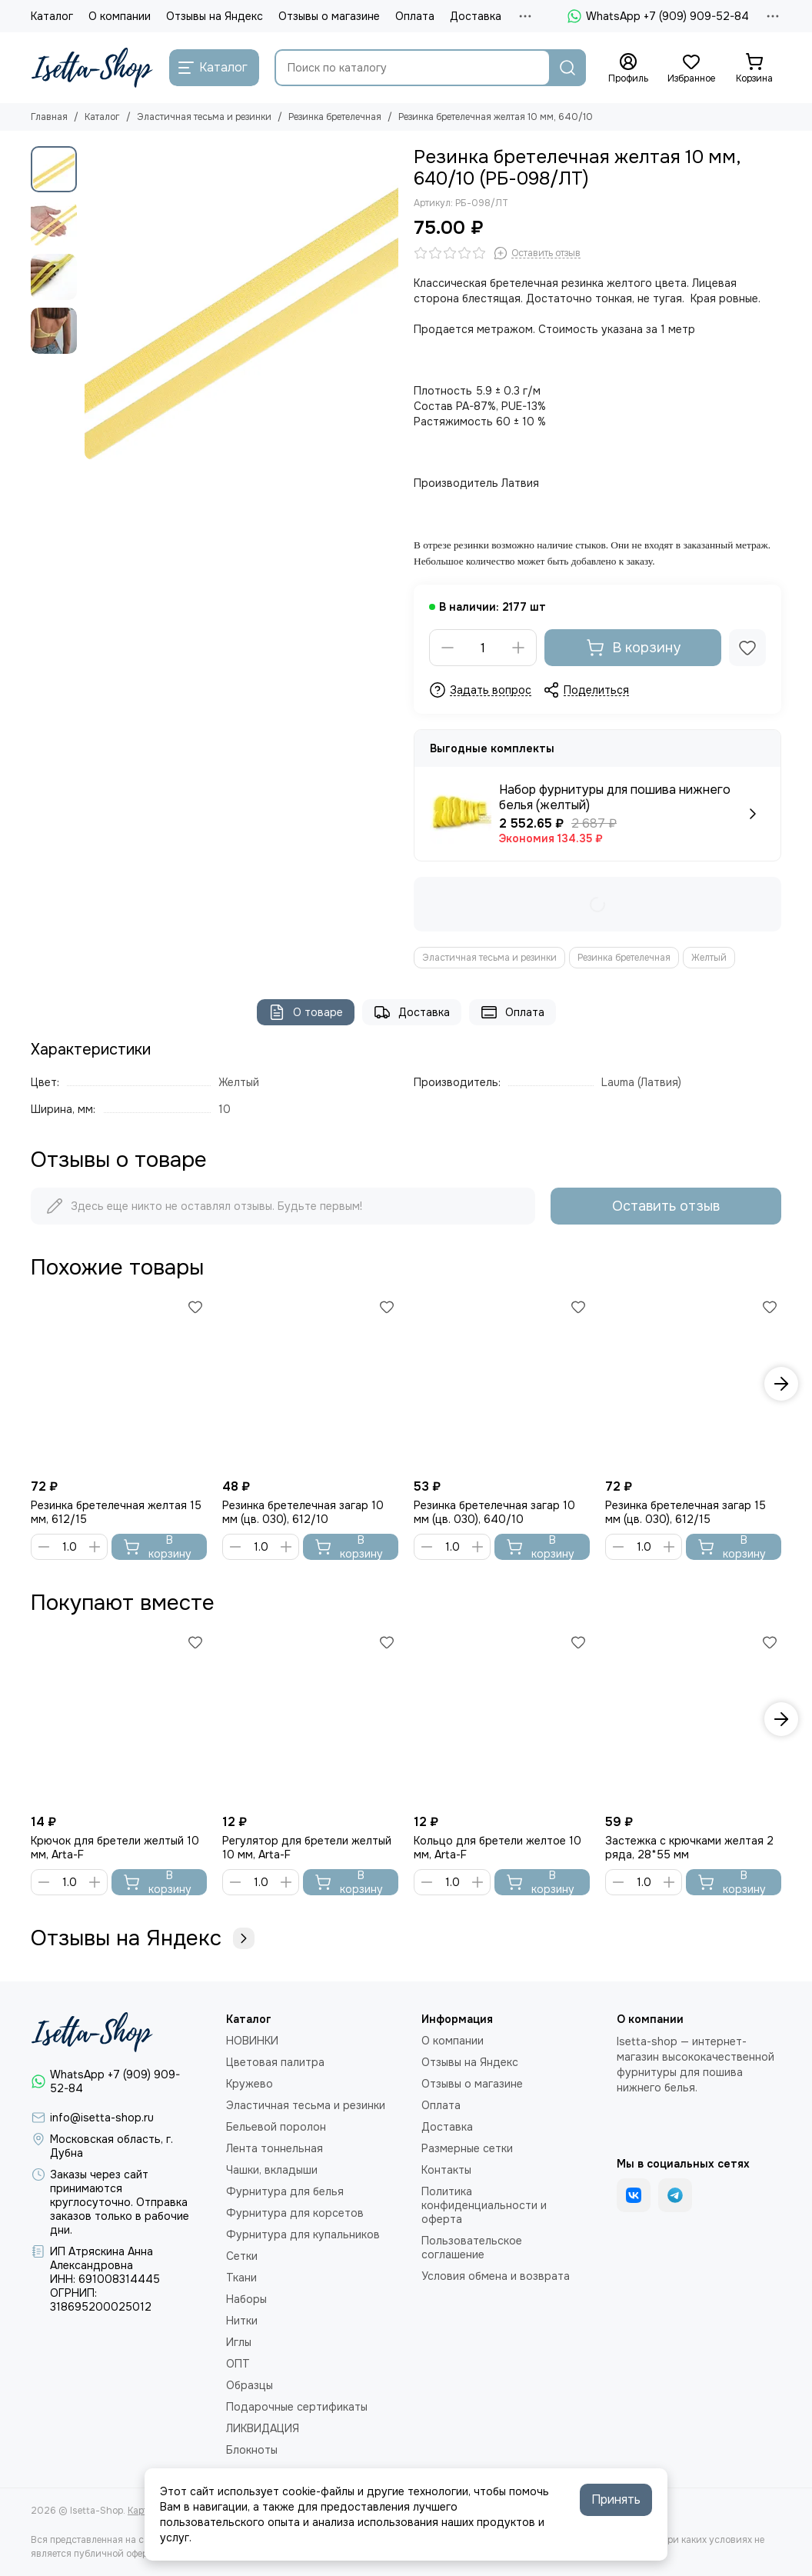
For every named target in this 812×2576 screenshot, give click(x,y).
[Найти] (567, 67)
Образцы (249, 2385)
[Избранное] (691, 68)
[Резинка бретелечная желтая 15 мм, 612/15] (119, 1383)
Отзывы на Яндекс (214, 16)
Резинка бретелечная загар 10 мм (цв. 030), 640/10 (494, 1512)
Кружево (249, 2084)
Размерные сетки (467, 2148)
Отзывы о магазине (329, 16)
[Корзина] (754, 68)
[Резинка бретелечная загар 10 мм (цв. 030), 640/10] (502, 1383)
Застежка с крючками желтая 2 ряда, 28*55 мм (689, 1847)
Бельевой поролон (276, 2127)
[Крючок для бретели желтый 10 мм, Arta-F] (119, 1719)
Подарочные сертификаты (297, 2407)
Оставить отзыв (666, 1206)
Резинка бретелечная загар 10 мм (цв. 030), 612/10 (303, 1512)
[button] (781, 1384)
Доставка (475, 16)
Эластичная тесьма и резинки (204, 117)
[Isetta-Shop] (92, 68)
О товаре (305, 1012)
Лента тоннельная (274, 2148)
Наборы (246, 2299)
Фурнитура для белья (285, 2191)
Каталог (52, 16)
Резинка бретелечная (334, 117)
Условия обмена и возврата (495, 2276)
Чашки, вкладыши (272, 2170)
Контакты (446, 2170)
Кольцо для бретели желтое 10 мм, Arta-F (497, 1847)
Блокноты (252, 2450)
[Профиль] (628, 68)
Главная (49, 117)
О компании (119, 16)
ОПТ (238, 2364)
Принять (616, 2499)
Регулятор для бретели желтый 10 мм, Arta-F (306, 1847)
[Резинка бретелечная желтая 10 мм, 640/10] (241, 303)
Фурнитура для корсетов (295, 2213)
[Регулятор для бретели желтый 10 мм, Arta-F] (310, 1719)
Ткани (241, 2277)
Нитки (242, 2321)
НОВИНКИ (252, 2041)
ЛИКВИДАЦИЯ (262, 2428)
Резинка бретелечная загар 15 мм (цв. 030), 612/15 (685, 1512)
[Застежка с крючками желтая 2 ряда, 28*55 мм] (693, 1719)
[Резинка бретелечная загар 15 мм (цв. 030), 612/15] (693, 1383)
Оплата (414, 16)
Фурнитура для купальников (303, 2234)
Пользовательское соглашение (471, 2247)
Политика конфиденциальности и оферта (484, 2205)
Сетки (242, 2256)
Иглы (238, 2342)
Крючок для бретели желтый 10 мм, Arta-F (115, 1847)
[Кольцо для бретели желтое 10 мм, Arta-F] (502, 1719)
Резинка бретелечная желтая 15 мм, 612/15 (116, 1512)
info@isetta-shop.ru (102, 2117)
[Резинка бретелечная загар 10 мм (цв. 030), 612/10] (310, 1383)
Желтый (709, 957)
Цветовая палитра (275, 2062)
